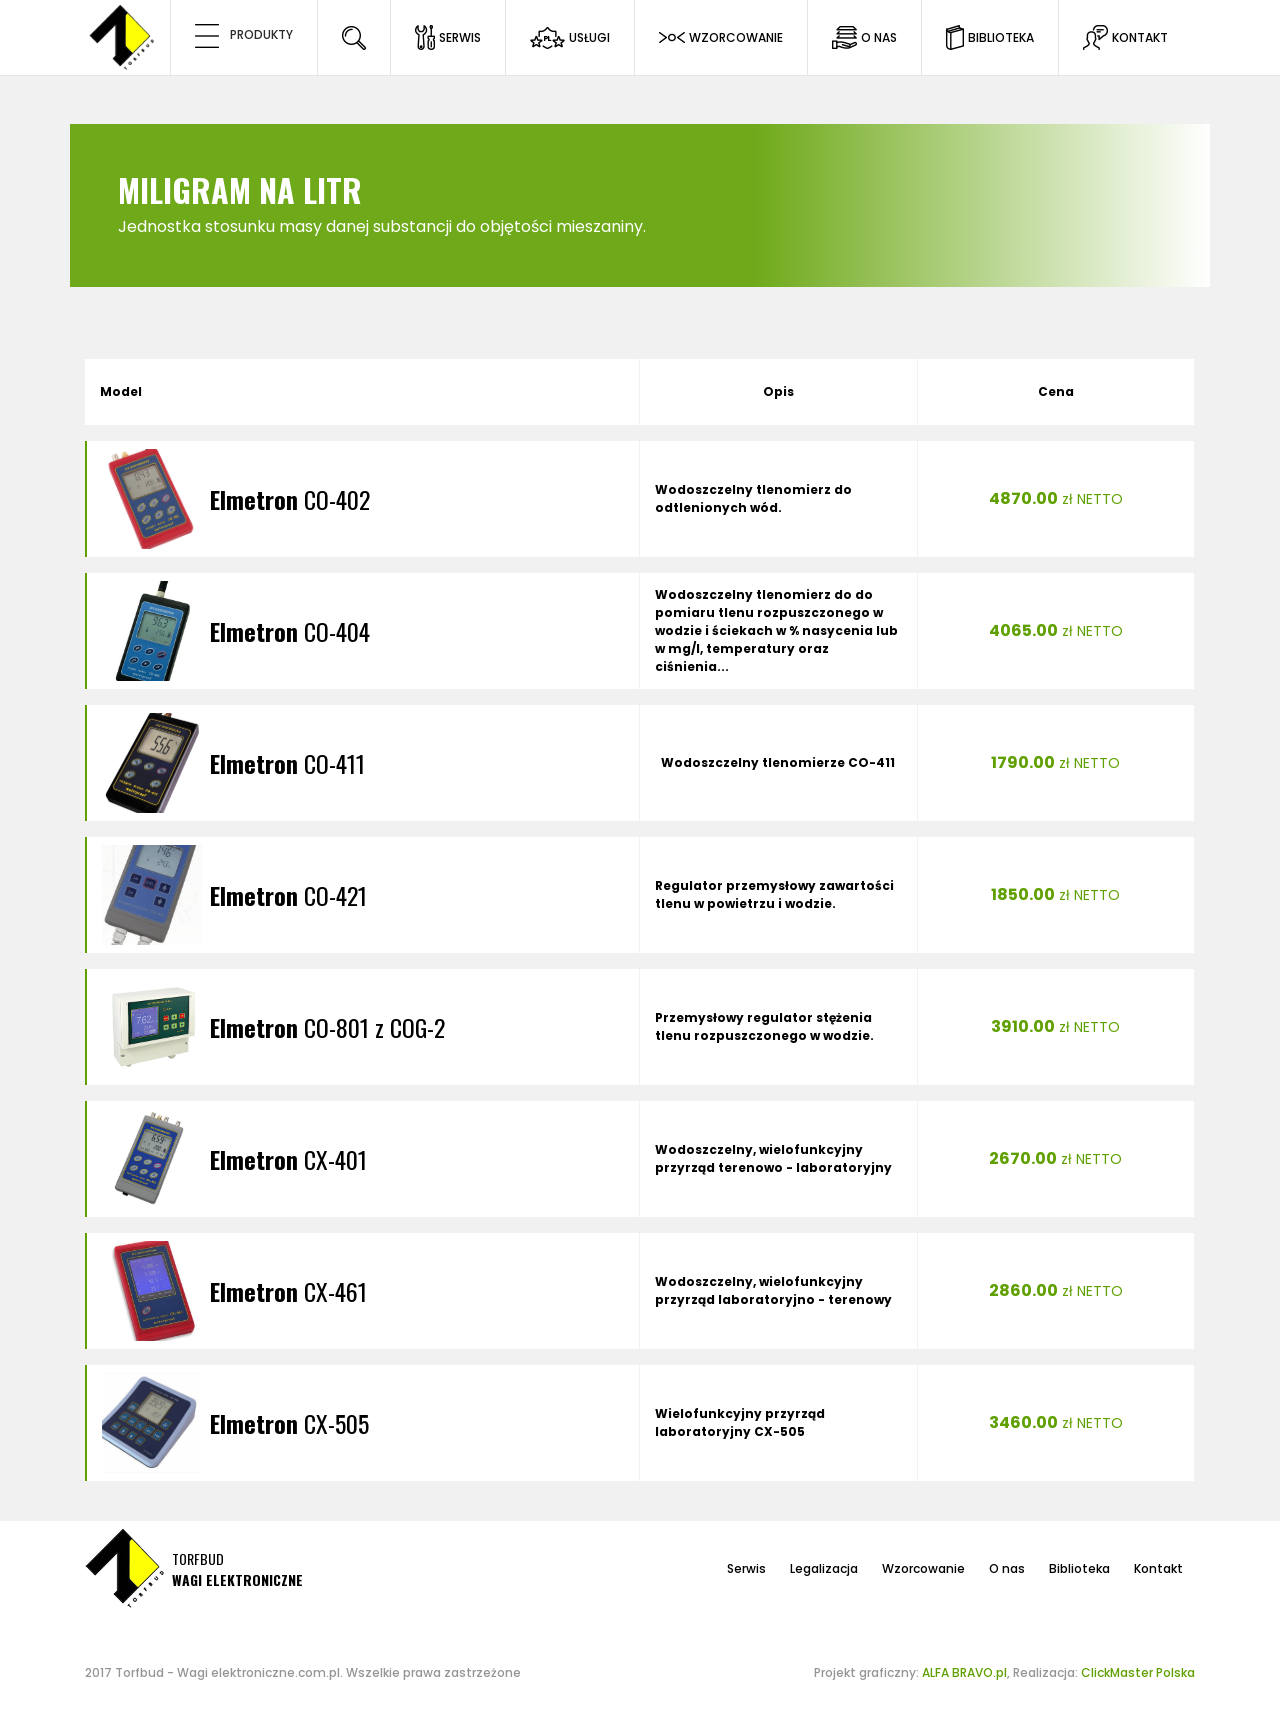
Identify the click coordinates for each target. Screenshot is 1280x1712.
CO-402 (290, 499)
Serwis (746, 1568)
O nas (1007, 1568)
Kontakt (1158, 1568)
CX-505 (289, 1423)
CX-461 (288, 1291)
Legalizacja (824, 1568)
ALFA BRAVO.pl (964, 1672)
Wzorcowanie (923, 1568)
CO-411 (287, 763)
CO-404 (290, 631)
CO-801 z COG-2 (327, 1027)
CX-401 (288, 1159)
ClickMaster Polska (1138, 1672)
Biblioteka (1079, 1568)
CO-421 (288, 895)
